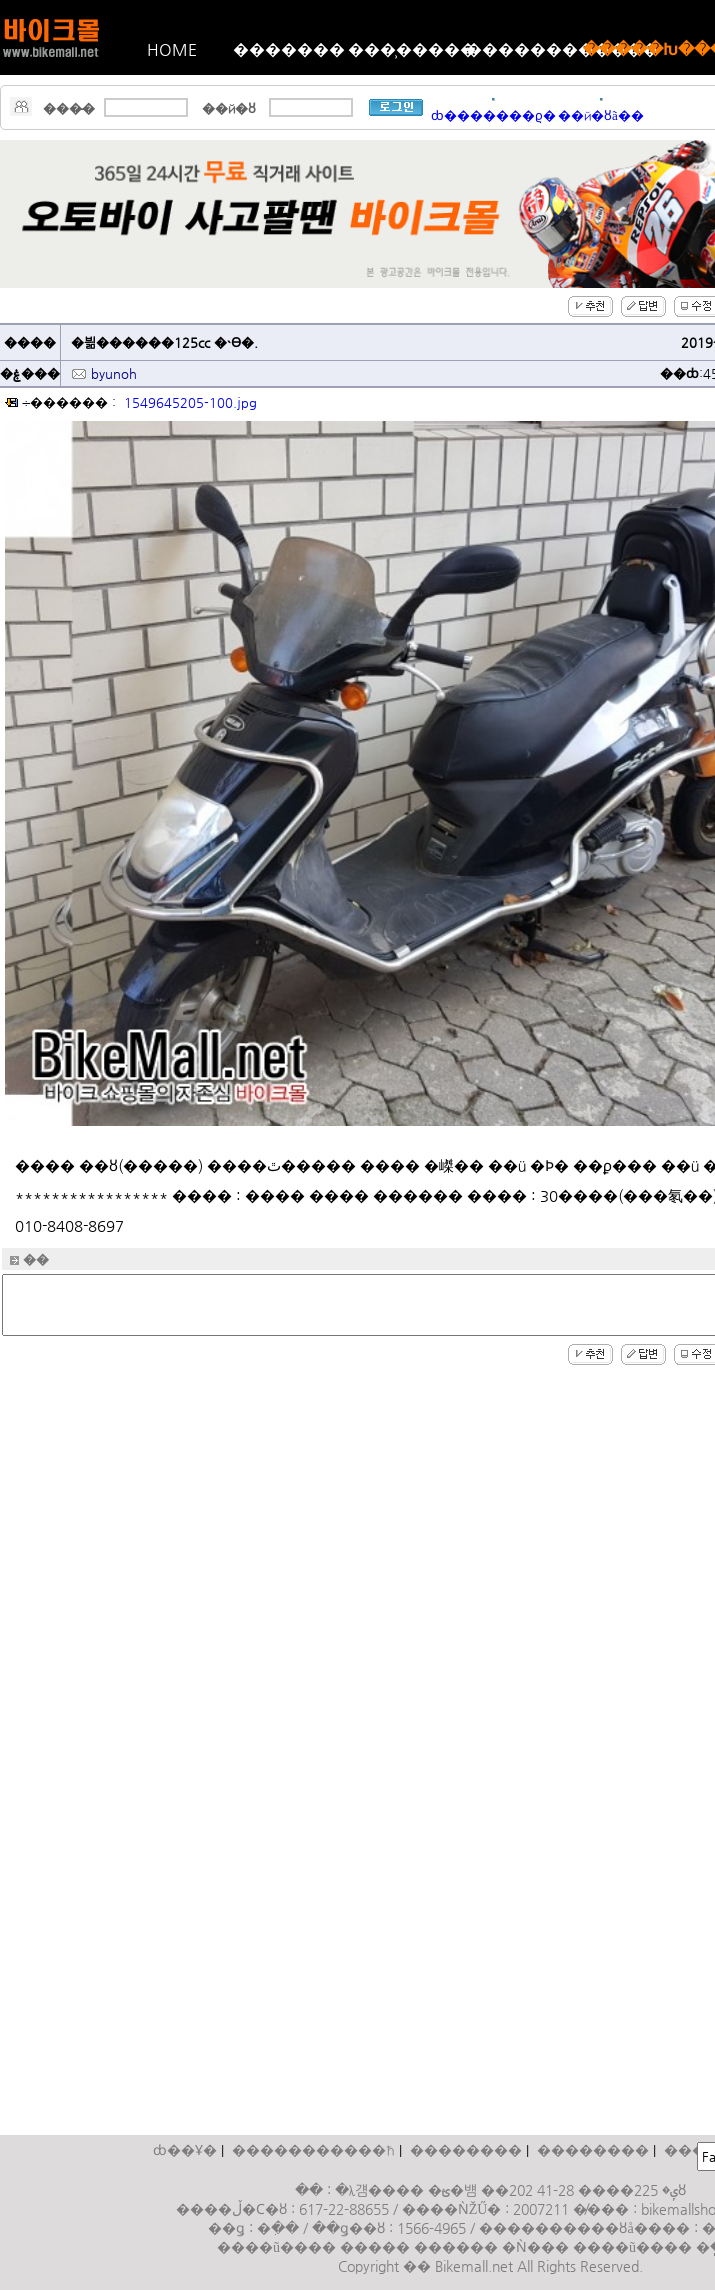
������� (289, 49)
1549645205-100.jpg (190, 402)
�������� (466, 2150)
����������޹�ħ (313, 2150)
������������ (525, 49)
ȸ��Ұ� (185, 2150)
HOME (172, 49)
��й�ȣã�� (601, 115)
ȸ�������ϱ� (493, 115)
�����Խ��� (642, 49)
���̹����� (407, 49)
